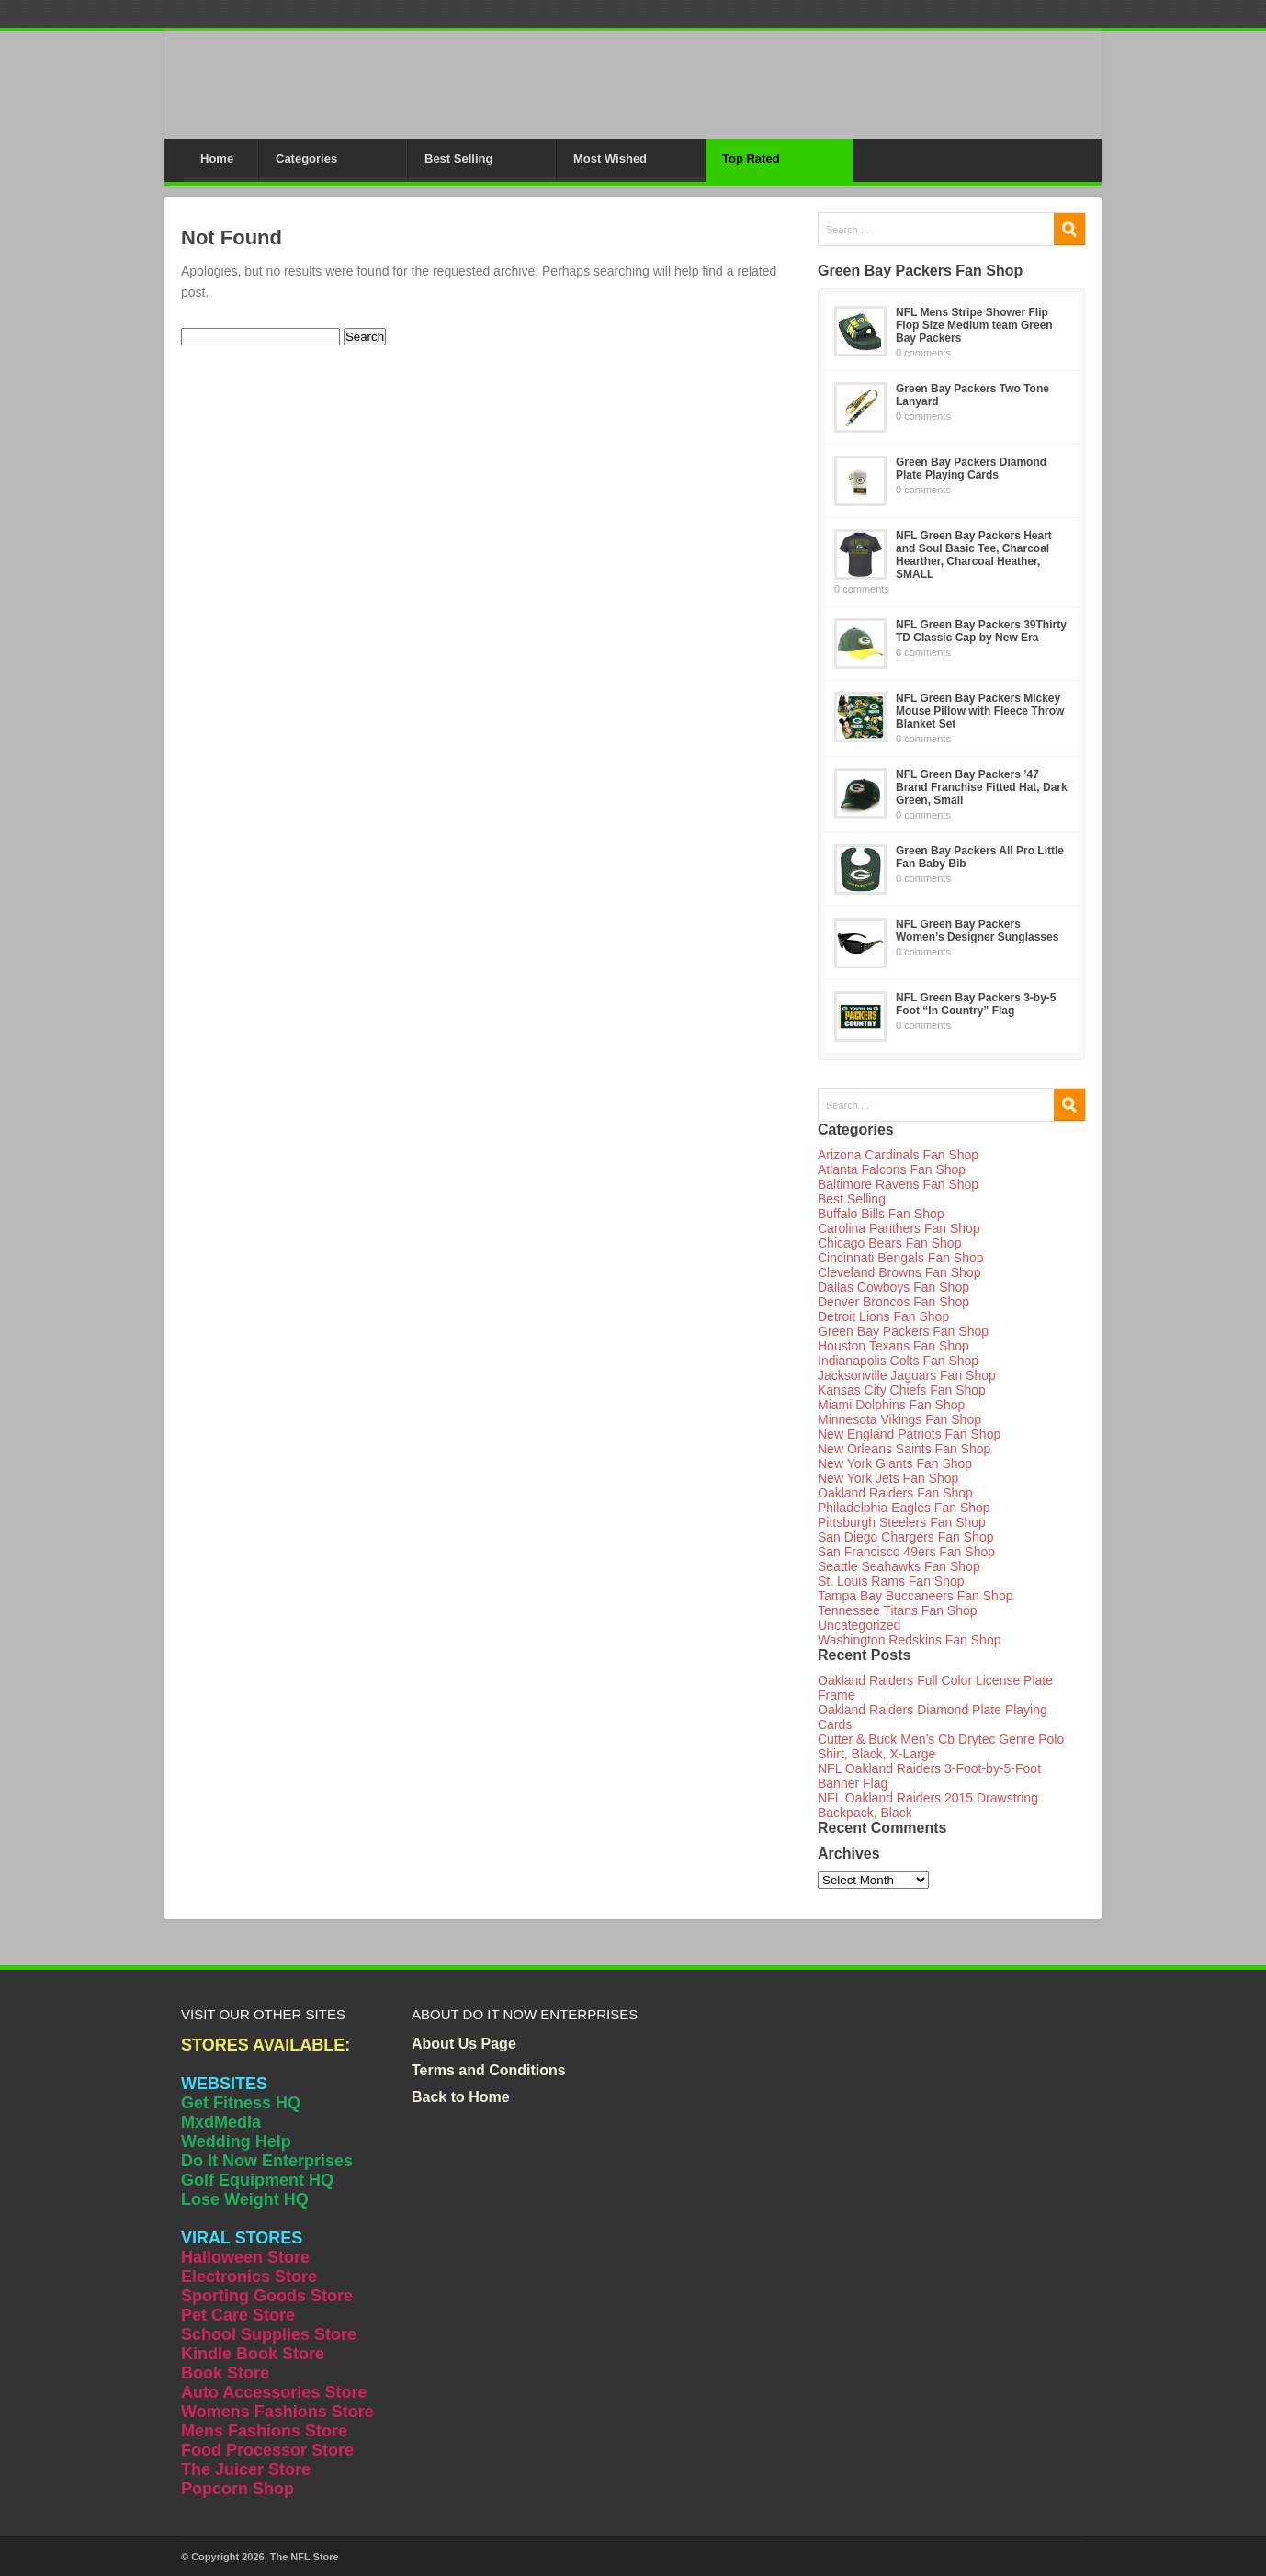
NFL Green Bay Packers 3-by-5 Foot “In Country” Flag (976, 1004)
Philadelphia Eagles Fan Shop (904, 1507)
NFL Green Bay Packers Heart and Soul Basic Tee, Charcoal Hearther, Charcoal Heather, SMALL (974, 555)
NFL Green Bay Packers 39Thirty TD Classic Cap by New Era (981, 631)
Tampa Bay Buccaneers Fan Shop (915, 1595)
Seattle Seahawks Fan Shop (899, 1566)
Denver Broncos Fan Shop (893, 1301)
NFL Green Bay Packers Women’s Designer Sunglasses (977, 930)
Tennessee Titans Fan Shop (898, 1610)
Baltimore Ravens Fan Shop (898, 1184)
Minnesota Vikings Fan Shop (899, 1419)
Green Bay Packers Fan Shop (903, 1331)
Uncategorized (859, 1625)
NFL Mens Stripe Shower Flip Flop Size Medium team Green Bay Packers (974, 325)
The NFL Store (304, 2556)
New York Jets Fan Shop (888, 1478)
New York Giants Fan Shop (895, 1463)
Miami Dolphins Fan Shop (891, 1404)
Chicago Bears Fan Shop (889, 1243)
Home (216, 158)
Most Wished (610, 158)
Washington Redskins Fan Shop (909, 1640)
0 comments (923, 352)
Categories (306, 158)
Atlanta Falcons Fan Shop (892, 1169)
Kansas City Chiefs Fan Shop (902, 1390)
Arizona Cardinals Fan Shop (898, 1154)
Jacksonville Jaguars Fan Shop (907, 1375)
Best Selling (458, 158)
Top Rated (751, 158)
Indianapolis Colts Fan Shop (898, 1360)
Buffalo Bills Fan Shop (881, 1213)
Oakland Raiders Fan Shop (895, 1493)
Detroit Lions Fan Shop (883, 1316)
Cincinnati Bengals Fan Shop (901, 1257)
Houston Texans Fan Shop (893, 1346)
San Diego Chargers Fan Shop (905, 1537)
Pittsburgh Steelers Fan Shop (902, 1522)
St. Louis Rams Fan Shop (891, 1581)
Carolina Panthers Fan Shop (899, 1228)
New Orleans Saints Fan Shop (904, 1448)
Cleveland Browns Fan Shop (899, 1272)
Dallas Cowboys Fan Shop (893, 1287)
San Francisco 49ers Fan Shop (906, 1551)
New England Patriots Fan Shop (909, 1434)
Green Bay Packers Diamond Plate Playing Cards (971, 468)
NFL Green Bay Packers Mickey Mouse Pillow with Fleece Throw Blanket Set (980, 711)
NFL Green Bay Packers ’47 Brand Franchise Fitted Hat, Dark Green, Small (982, 787)
